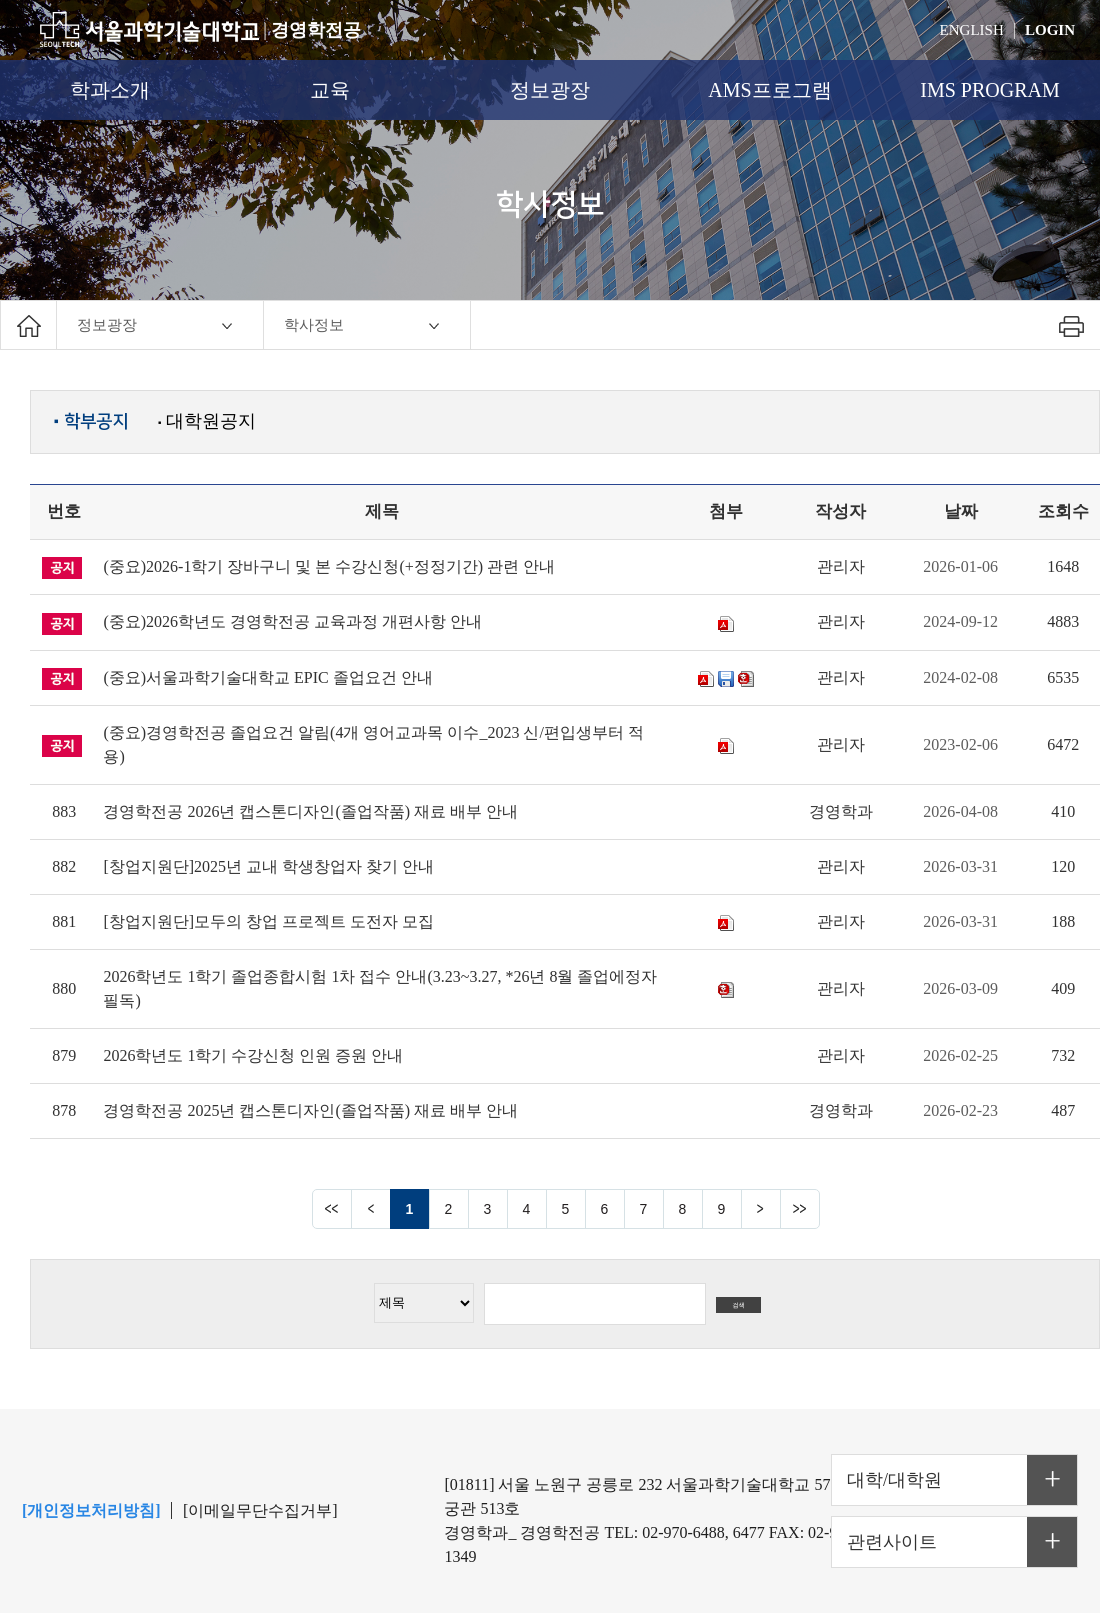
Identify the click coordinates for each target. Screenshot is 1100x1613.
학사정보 (314, 325)
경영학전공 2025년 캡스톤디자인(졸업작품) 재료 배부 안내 (310, 1110)
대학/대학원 (894, 1480)
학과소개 (110, 90)
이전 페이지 (371, 1209)
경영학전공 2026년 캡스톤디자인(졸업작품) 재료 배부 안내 (310, 811)
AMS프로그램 (769, 90)
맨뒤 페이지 (800, 1209)
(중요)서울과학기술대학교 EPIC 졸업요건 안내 (267, 677)
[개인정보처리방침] (91, 1510)
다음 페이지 (761, 1209)
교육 (330, 90)
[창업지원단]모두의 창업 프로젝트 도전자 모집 (268, 921)
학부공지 (91, 422)
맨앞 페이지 (332, 1209)
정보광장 (550, 90)
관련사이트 (892, 1542)
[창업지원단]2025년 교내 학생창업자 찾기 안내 (268, 866)
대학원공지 (207, 421)
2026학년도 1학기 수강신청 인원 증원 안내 (253, 1055)
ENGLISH (972, 30)
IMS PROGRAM (989, 90)
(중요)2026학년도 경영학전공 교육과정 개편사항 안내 (292, 621)
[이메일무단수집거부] (260, 1510)
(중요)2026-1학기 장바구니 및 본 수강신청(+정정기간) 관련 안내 (329, 566)
